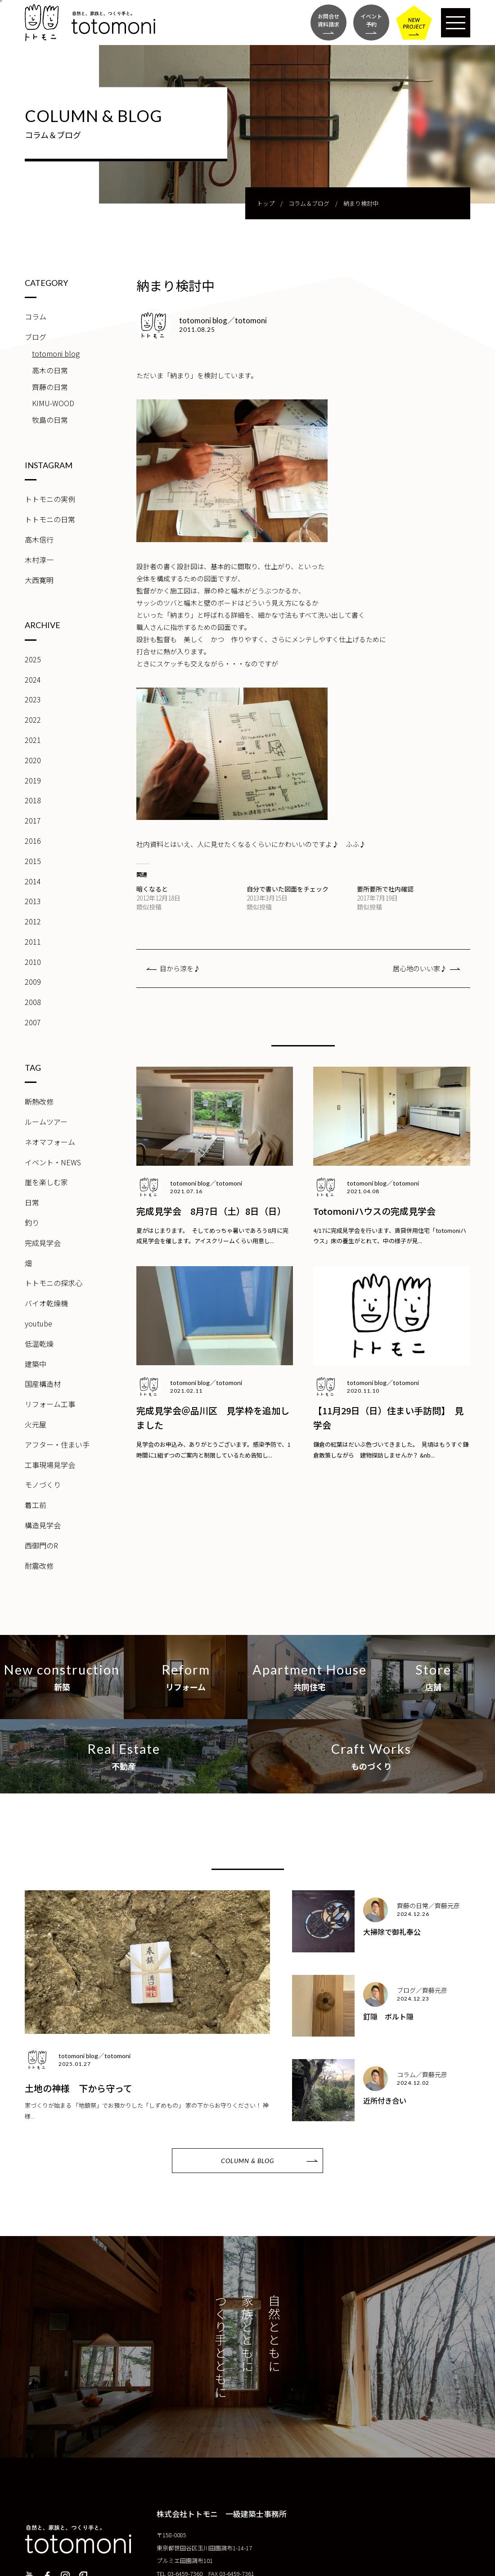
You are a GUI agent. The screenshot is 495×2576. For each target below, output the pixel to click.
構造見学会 (43, 1525)
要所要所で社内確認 (385, 888)
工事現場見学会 (50, 1464)
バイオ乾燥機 (46, 1303)
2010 (33, 961)
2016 (33, 840)
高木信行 (39, 539)
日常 (32, 1202)
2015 (33, 861)
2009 (33, 981)
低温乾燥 (39, 1343)
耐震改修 (39, 1565)
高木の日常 (50, 370)
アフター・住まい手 (57, 1444)
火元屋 (35, 1424)
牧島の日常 (50, 419)
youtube (38, 1323)
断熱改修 (39, 1101)
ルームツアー (46, 1121)
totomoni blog (56, 353)
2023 (33, 699)
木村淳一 (39, 559)
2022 (33, 719)
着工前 (35, 1504)
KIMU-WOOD (53, 403)
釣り (32, 1222)
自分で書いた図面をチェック (287, 888)
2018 (33, 800)
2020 (33, 760)
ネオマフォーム (50, 1141)
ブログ (35, 336)
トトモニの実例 (50, 498)
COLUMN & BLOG (247, 2160)
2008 (33, 1001)
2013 (33, 901)
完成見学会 (43, 1242)
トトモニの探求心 (53, 1282)
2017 (33, 820)
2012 (33, 921)
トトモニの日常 (50, 519)
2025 (33, 659)
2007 (33, 1022)
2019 (33, 780)
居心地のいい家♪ (420, 968)
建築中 (35, 1363)
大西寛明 (39, 580)
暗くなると (152, 888)
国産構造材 (43, 1383)
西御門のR (41, 1545)
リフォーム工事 (50, 1404)
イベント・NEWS (53, 1162)
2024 (33, 679)
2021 (33, 739)
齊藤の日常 (50, 386)
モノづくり (43, 1484)
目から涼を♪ (180, 968)
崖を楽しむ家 (46, 1182)
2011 (33, 941)
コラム (35, 316)
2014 (33, 881)
